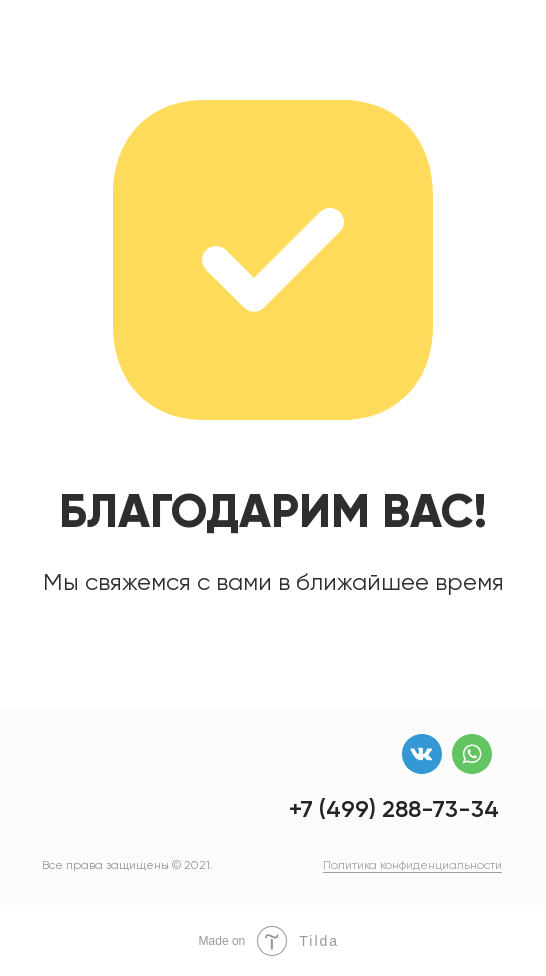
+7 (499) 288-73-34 (394, 808)
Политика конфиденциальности (412, 865)
